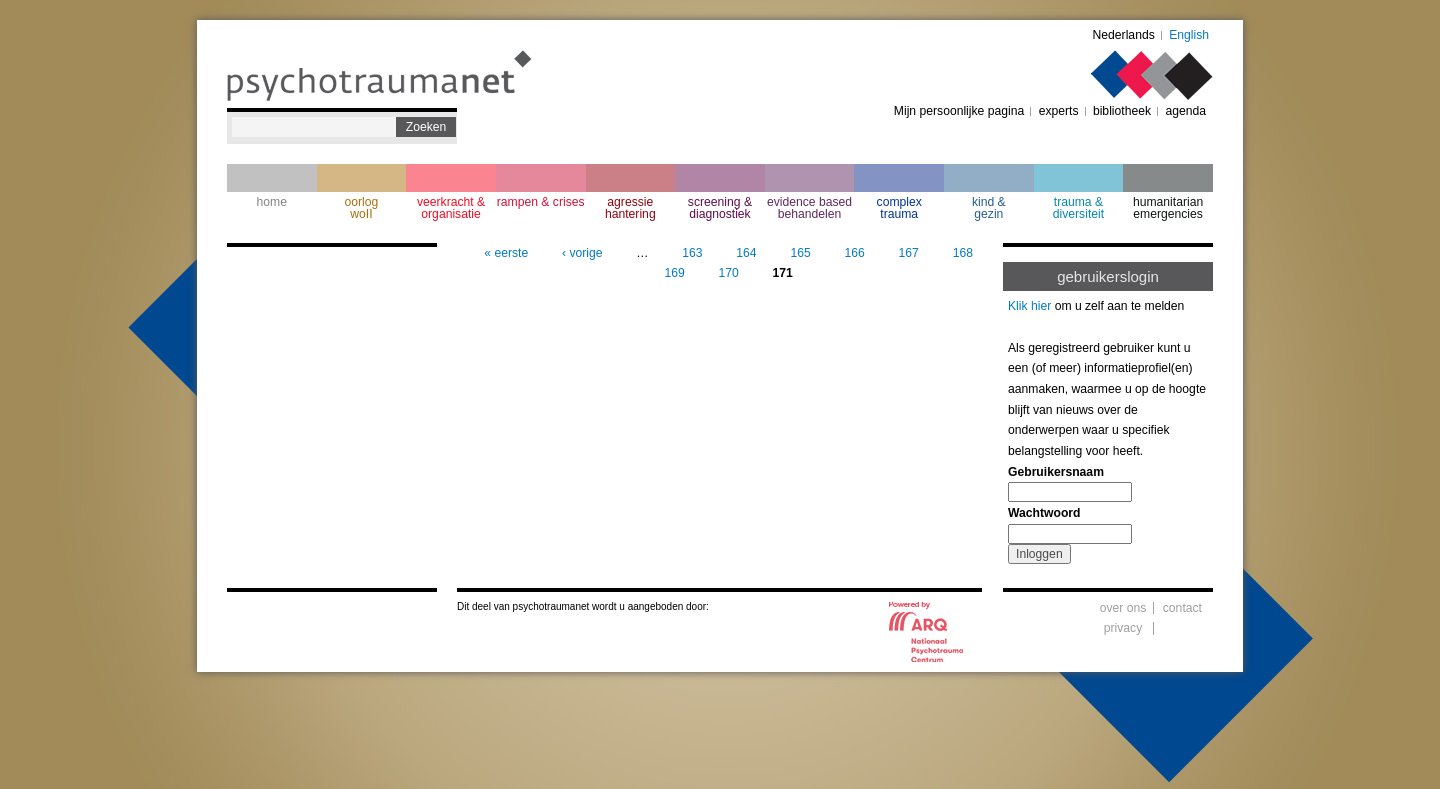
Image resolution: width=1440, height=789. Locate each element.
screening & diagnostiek (720, 208)
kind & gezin (989, 208)
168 (963, 253)
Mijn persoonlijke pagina (959, 111)
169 (674, 273)
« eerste (506, 253)
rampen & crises (541, 202)
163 (692, 253)
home (272, 202)
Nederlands (1124, 35)
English (1189, 35)
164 (746, 253)
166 (855, 253)
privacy (1123, 628)
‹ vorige (582, 253)
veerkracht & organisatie (451, 208)
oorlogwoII (362, 208)
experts (1059, 111)
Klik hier (1029, 306)
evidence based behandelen (809, 208)
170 (728, 273)
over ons (1123, 608)
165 (800, 253)
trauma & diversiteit (1078, 208)
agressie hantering (630, 208)
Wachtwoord (1044, 513)
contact (1182, 608)
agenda (1185, 111)
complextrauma (899, 208)
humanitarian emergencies (1168, 208)
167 (909, 253)
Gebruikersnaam (1056, 472)
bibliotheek (1122, 111)
